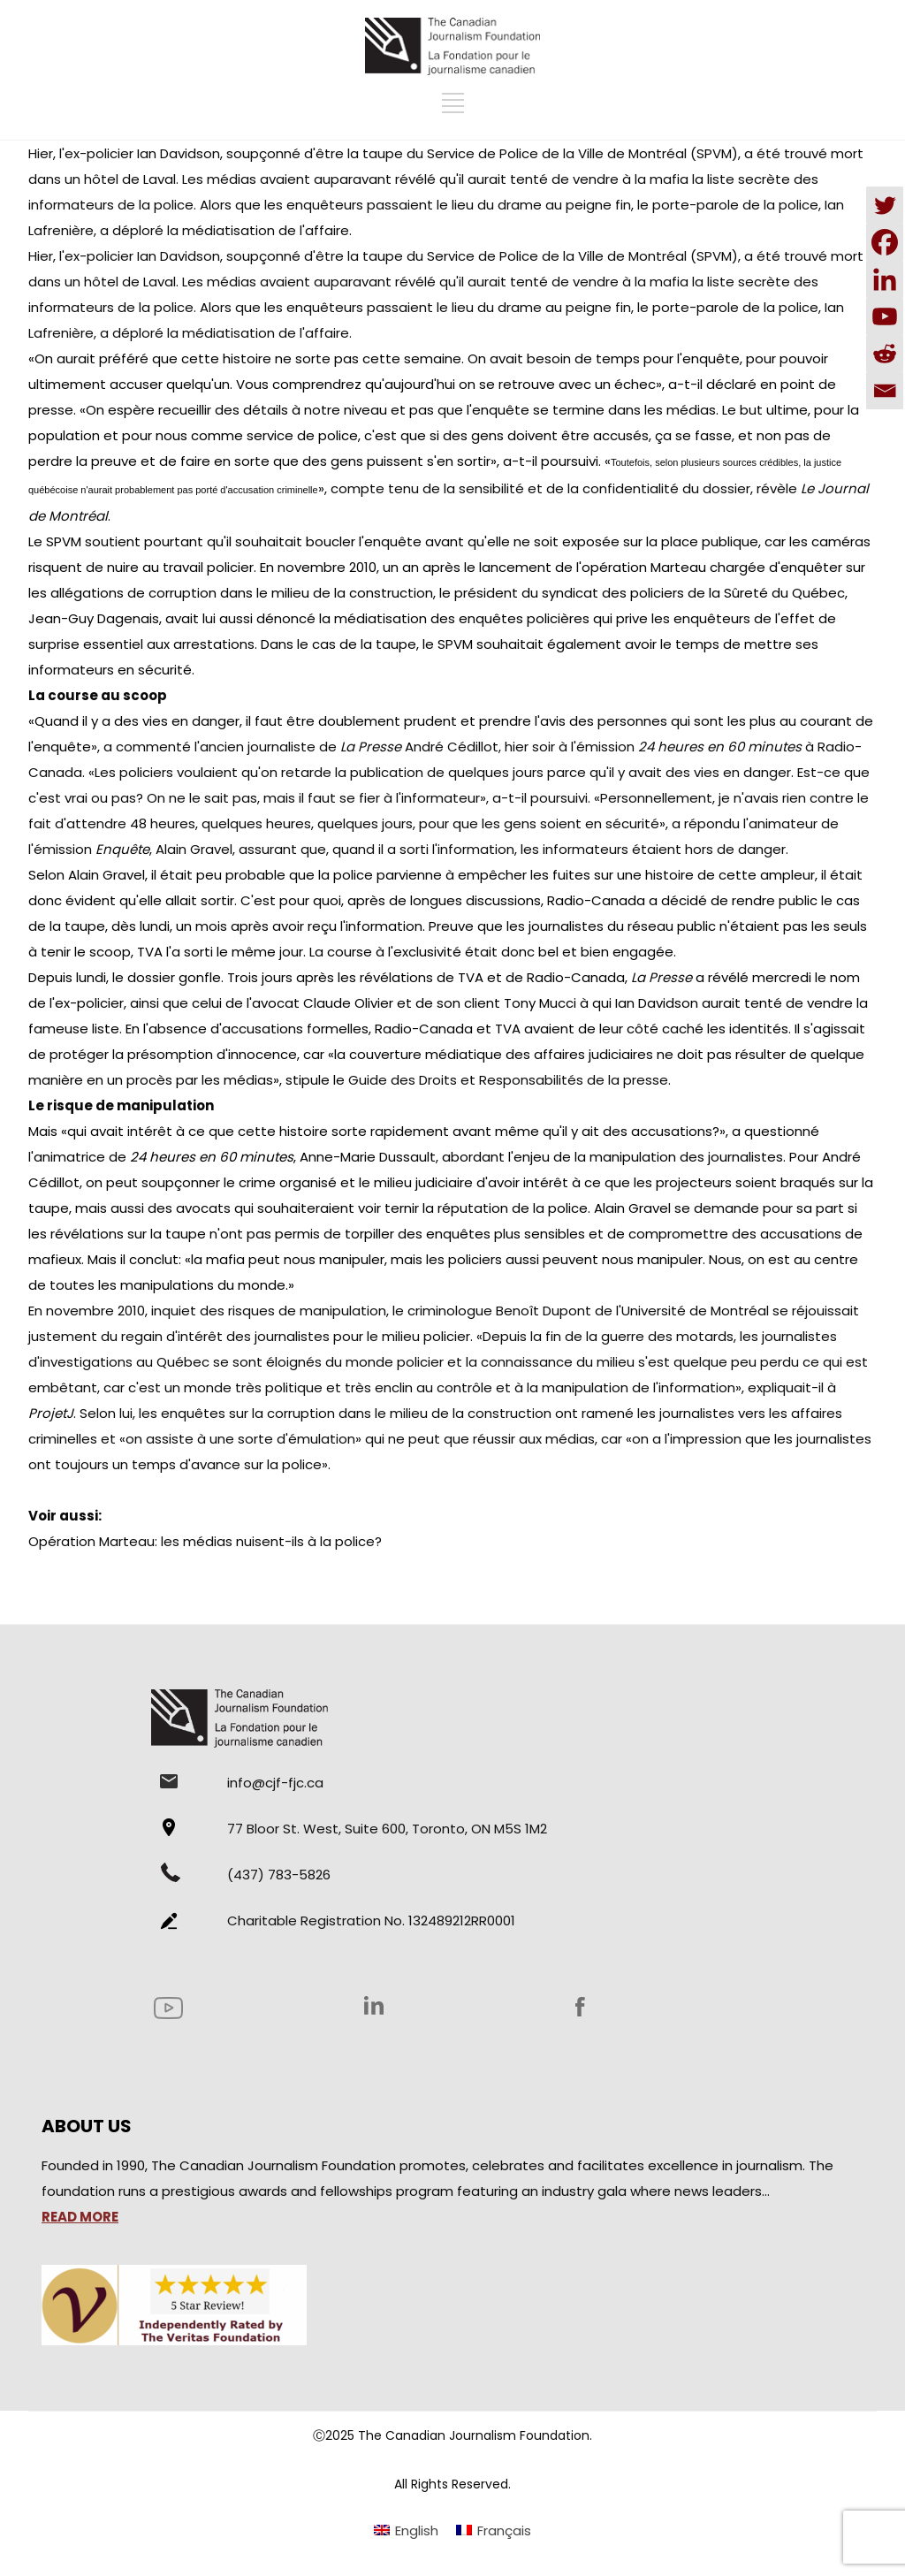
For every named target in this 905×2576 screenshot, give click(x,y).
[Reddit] (884, 353)
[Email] (884, 390)
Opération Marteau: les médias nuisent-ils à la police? (205, 1541)
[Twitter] (884, 205)
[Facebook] (884, 242)
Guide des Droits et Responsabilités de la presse (508, 1080)
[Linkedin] (884, 279)
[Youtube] (884, 316)
